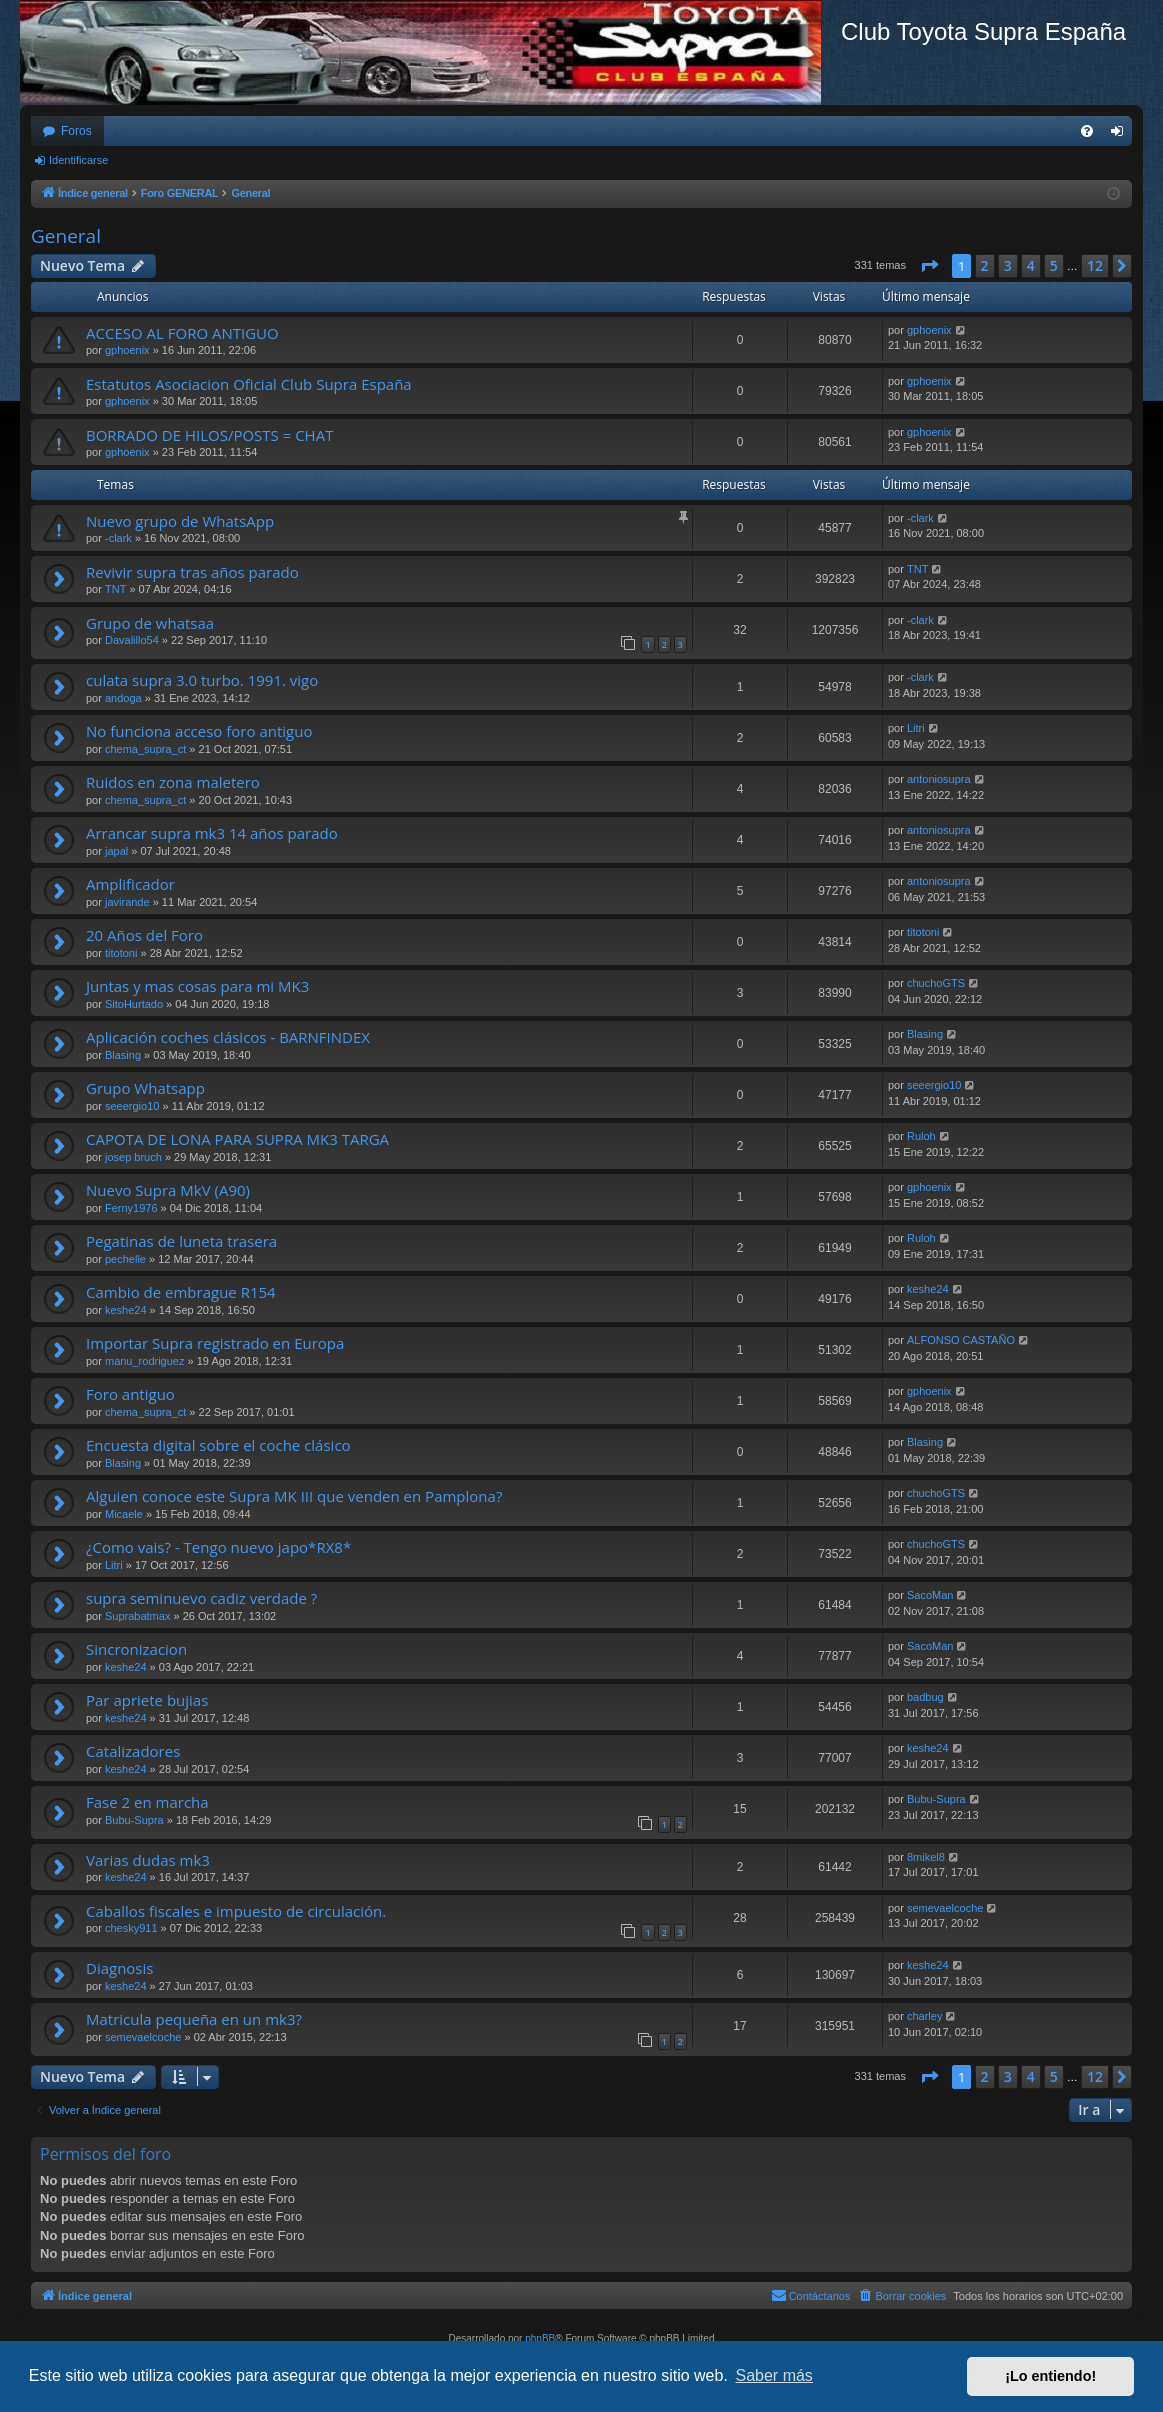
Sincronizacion (136, 1649)
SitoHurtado (134, 1004)
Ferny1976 (131, 1208)
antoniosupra (939, 779)
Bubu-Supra (134, 1820)
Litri (916, 728)
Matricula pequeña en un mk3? (194, 2019)
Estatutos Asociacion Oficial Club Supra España (249, 384)
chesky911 (131, 1928)
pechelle (125, 1259)
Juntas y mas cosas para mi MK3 (197, 986)
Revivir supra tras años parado (192, 572)
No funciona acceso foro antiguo (199, 731)
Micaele (124, 1514)
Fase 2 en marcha (147, 1802)
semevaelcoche (945, 1908)
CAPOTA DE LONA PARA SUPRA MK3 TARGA (237, 1139)
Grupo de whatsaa (150, 623)
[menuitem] (1087, 131)
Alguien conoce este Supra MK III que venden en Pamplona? (294, 1496)
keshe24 (126, 1310)
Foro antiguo (130, 1394)
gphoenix (127, 350)
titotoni (121, 953)
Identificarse (78, 160)
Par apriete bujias (147, 1700)
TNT (115, 589)
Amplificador (130, 884)
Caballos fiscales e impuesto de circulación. (236, 1911)
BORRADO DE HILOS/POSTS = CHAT (209, 435)
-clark (118, 538)
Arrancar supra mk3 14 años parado (212, 833)
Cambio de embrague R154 (181, 1292)
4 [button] (1031, 265)
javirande (127, 902)
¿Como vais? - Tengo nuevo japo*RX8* (218, 1547)
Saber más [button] (774, 2375)
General (66, 236)
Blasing (123, 1055)
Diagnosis (119, 1968)
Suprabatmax (137, 1616)
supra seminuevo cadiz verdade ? (201, 1598)
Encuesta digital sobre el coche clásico (218, 1445)
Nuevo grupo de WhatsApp (180, 521)
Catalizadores (133, 1751)
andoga (123, 698)
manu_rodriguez (145, 1361)
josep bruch (133, 1157)
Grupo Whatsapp (145, 1088)
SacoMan (930, 1595)
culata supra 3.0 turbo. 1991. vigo (202, 680)
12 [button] (1095, 265)
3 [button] (1008, 265)
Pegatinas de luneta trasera (181, 1241)
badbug (925, 1697)
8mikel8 (926, 1857)
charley (924, 2016)
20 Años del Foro (144, 935)
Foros (76, 131)
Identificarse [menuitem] (1121, 135)
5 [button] (1054, 265)
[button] (929, 266)
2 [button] (985, 265)
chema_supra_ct (145, 749)
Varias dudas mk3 (148, 1860)
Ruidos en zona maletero (173, 782)
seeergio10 (132, 1106)
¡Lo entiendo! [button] (1050, 2376)
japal (116, 851)
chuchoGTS (936, 983)
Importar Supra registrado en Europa (215, 1343)
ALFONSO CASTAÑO (961, 1340)
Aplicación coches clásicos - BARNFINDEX (228, 1037)
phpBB (540, 2338)
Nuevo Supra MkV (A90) (168, 1190)
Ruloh (921, 1136)
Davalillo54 (132, 640)
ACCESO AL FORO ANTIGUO (182, 333)
